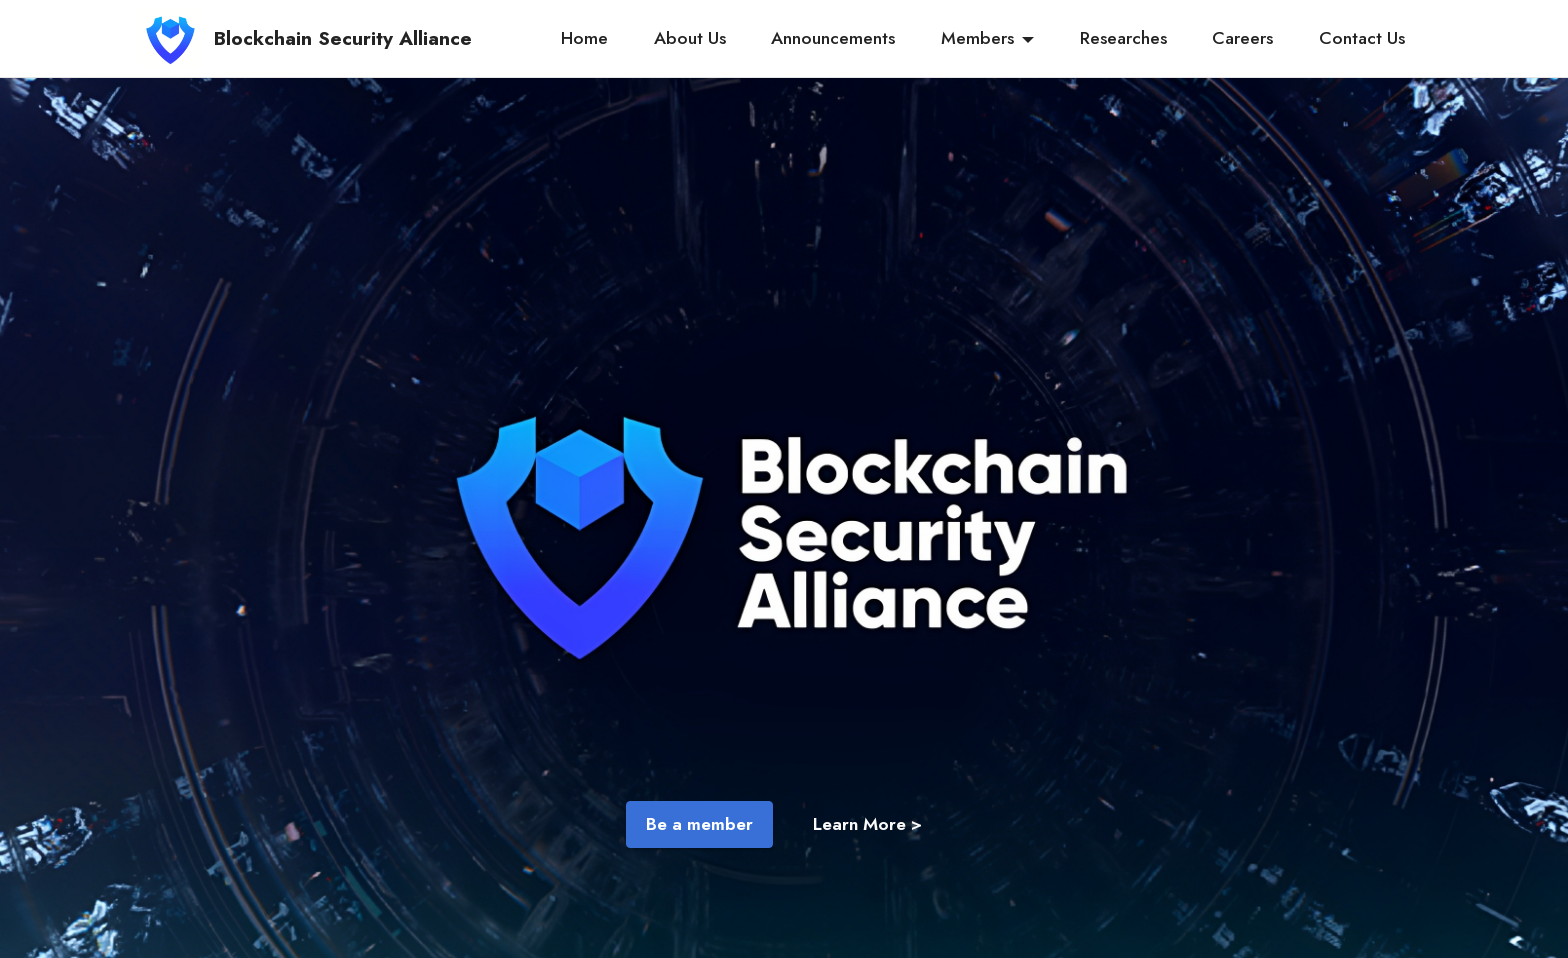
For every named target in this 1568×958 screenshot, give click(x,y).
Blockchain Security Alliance (343, 38)
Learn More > (867, 824)
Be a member (699, 824)
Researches (1123, 38)
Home (584, 38)
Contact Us (1362, 38)
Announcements (833, 38)
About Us (690, 38)
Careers (1242, 38)
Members (977, 38)
